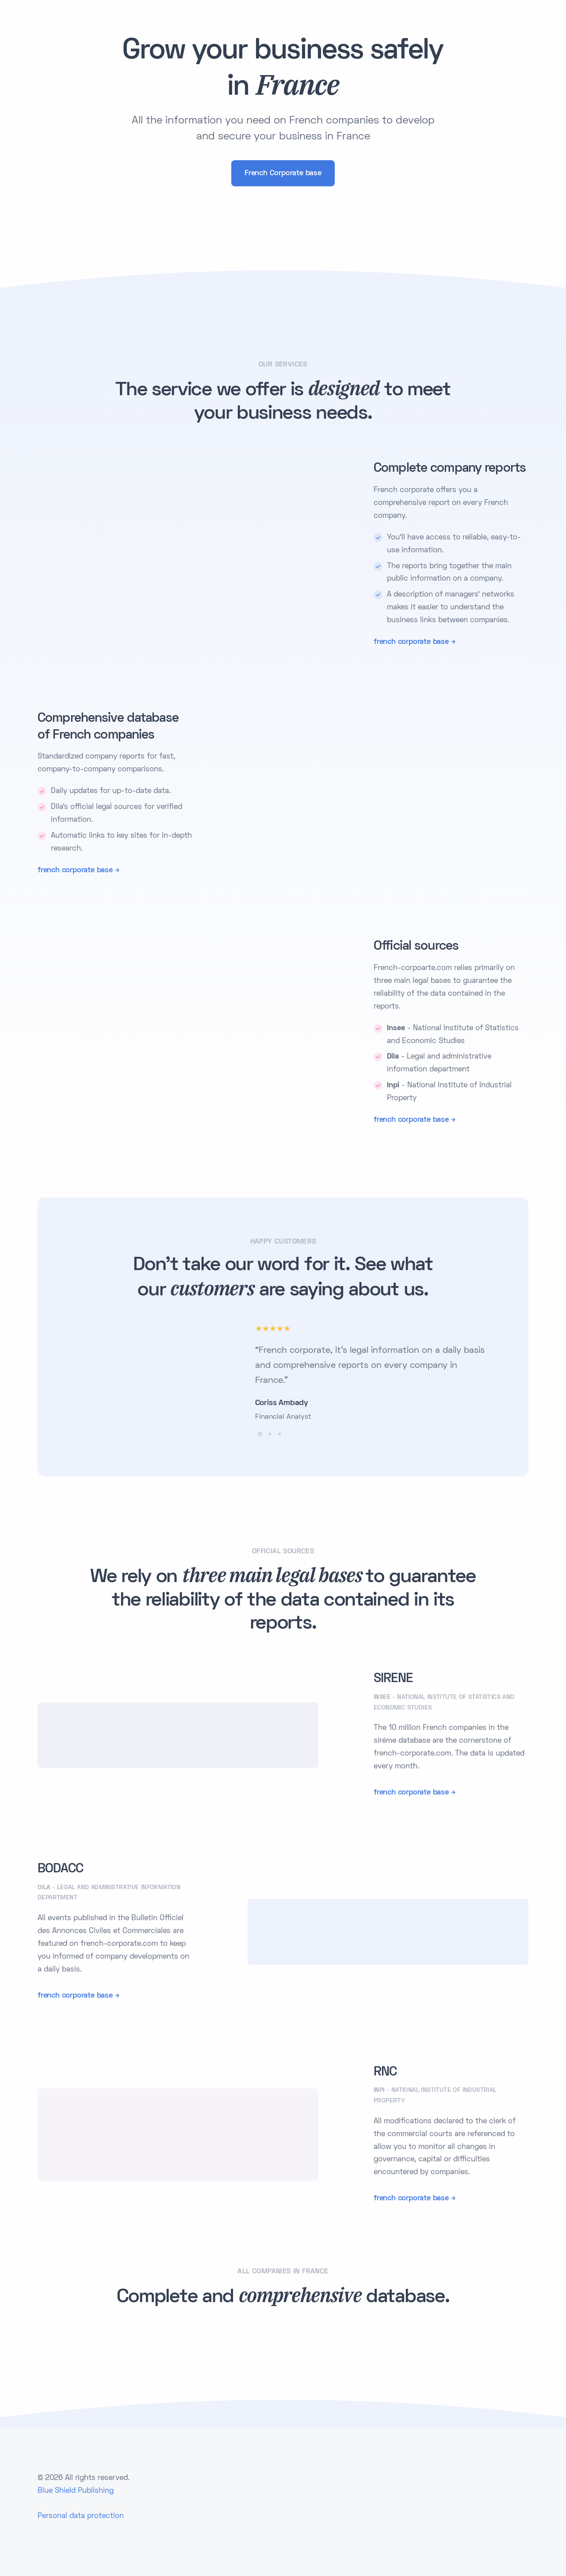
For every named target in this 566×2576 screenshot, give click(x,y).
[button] (260, 1434)
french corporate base (411, 642)
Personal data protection (81, 2516)
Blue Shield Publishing (76, 2491)
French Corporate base (283, 173)
